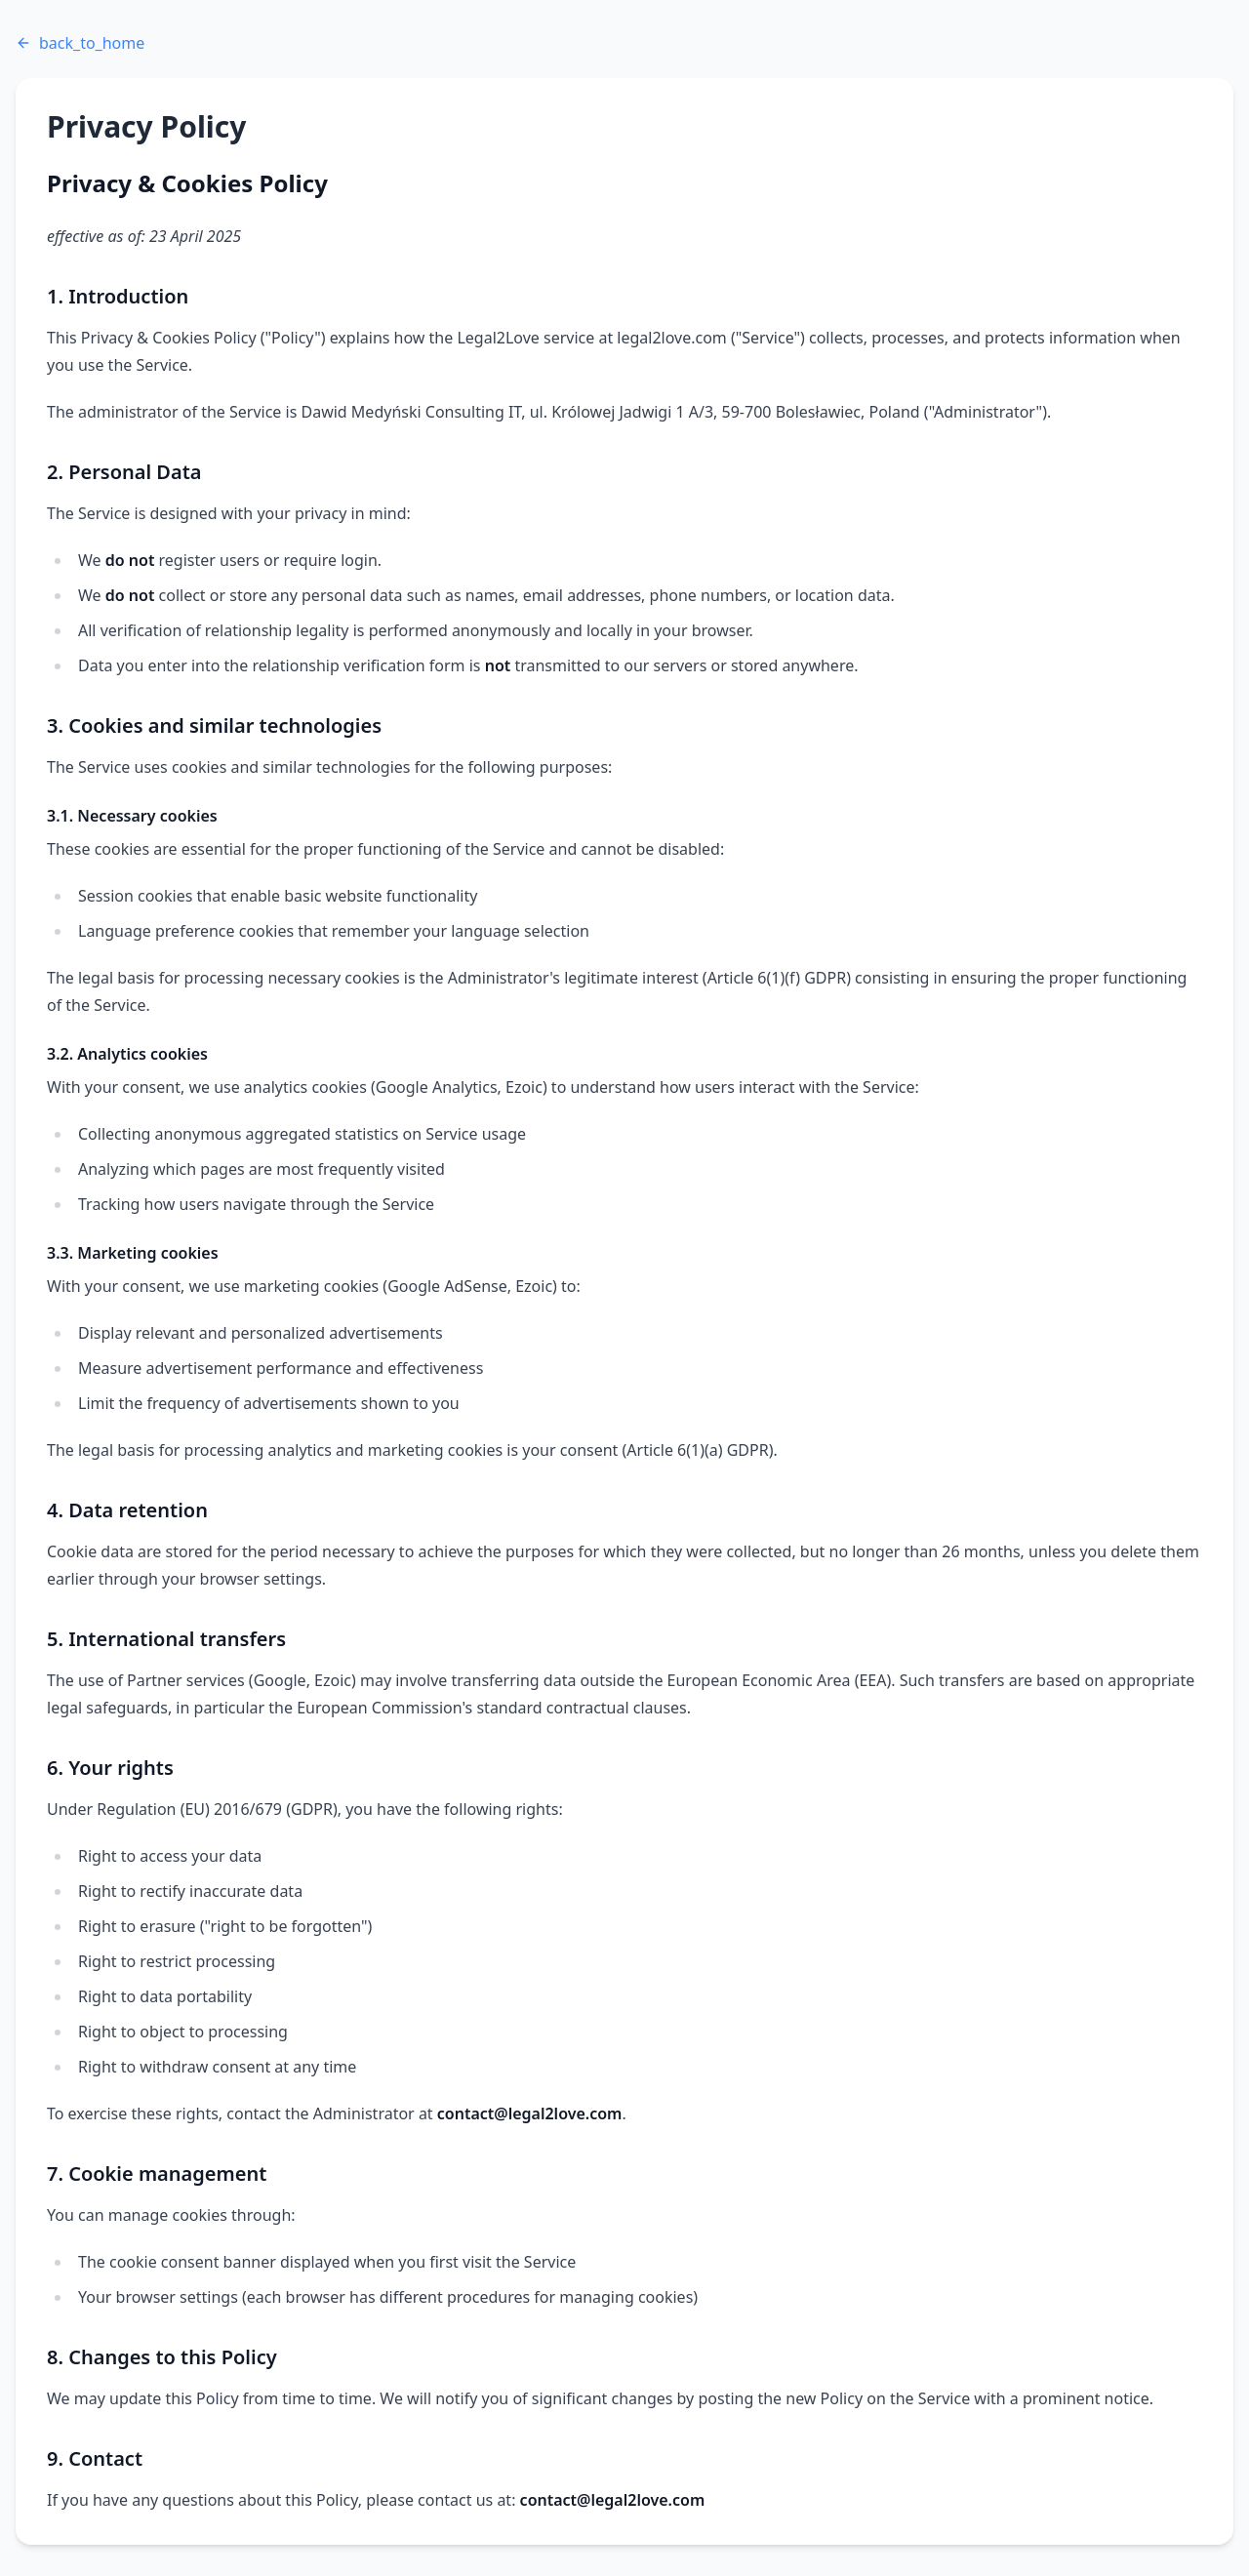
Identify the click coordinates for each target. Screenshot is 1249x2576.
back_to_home (80, 43)
